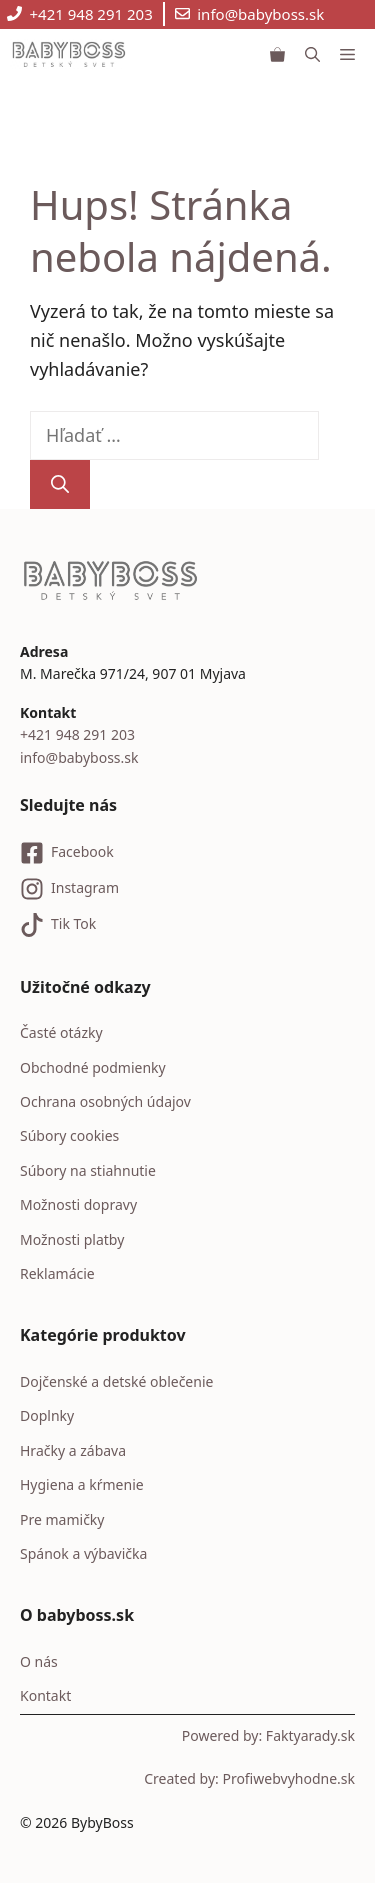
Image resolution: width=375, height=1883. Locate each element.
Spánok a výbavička (83, 1553)
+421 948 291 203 (91, 14)
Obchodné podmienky (93, 1067)
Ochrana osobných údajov (105, 1101)
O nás (39, 1661)
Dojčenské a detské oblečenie (116, 1381)
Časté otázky (61, 1032)
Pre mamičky (62, 1519)
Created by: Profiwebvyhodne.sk (249, 1778)
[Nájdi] (60, 484)
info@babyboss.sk (260, 14)
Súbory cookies (69, 1135)
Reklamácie (57, 1273)
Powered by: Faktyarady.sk (268, 1735)
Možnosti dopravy (78, 1204)
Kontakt (45, 1695)
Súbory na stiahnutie (88, 1170)
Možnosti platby (72, 1239)
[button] (312, 54)
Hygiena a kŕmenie (82, 1484)
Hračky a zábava (73, 1450)
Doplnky (47, 1415)
